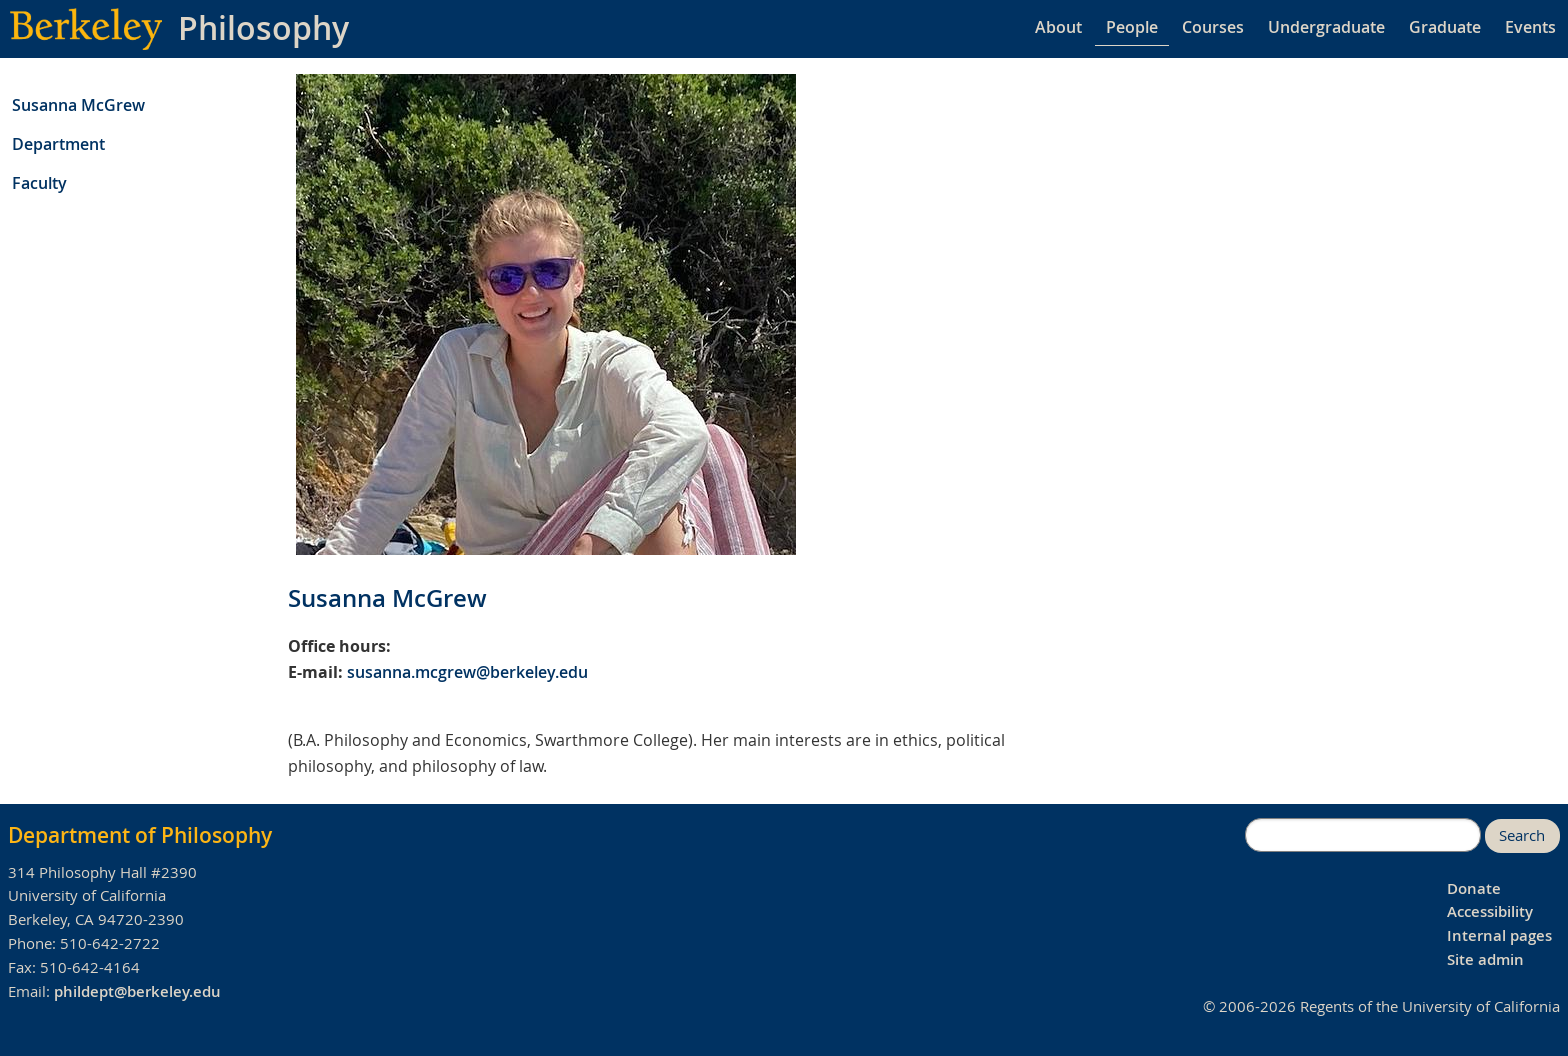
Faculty (39, 183)
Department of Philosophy (140, 835)
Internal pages (1499, 935)
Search (1522, 835)
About (1058, 27)
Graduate (1445, 27)
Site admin (1485, 959)
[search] (1363, 835)
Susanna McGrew (78, 105)
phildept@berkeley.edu (137, 991)
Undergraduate (1326, 27)
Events (1530, 27)
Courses (1213, 27)
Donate (1474, 888)
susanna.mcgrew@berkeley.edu (467, 672)
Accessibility (1490, 911)
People (1132, 27)
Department (58, 144)
